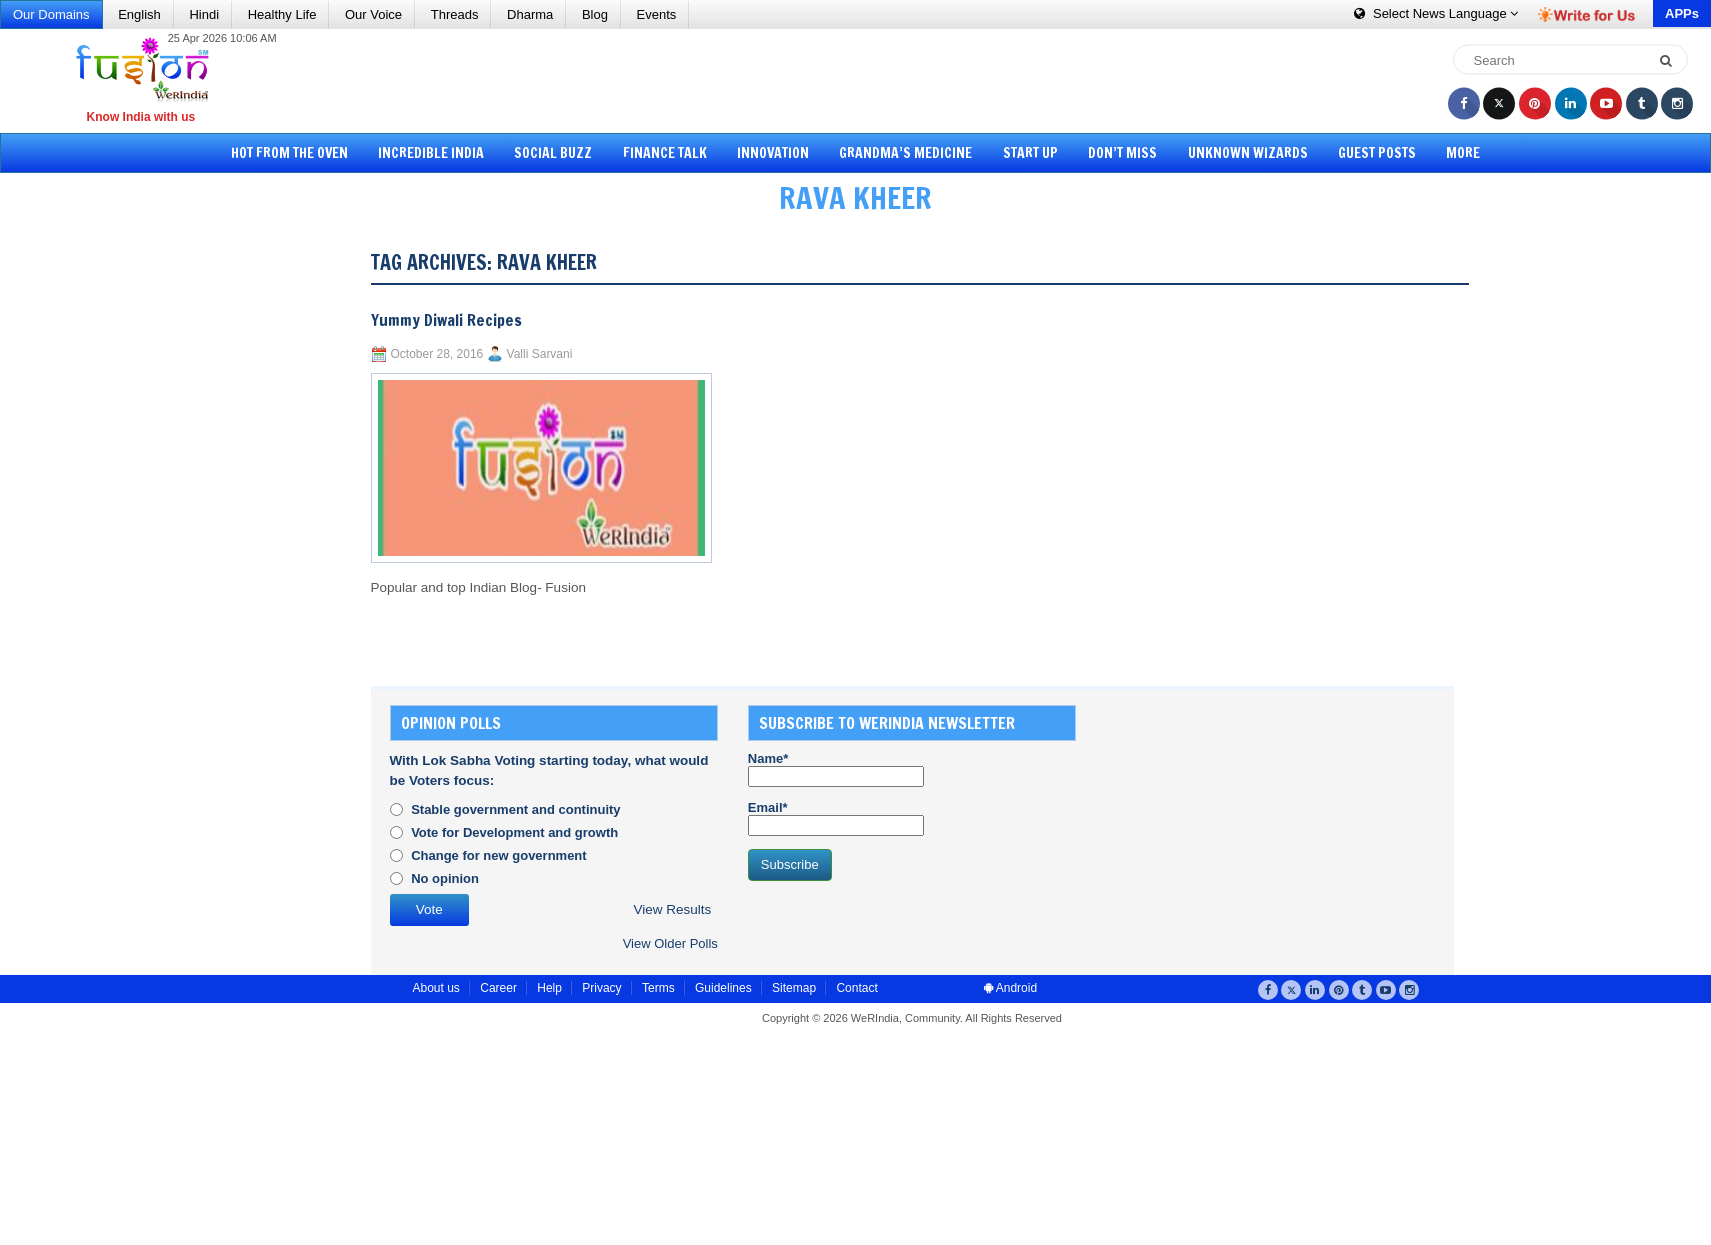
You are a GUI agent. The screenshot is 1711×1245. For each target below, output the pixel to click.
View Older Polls (670, 943)
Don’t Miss (1114, 153)
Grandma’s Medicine (905, 153)
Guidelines (723, 988)
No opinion (445, 878)
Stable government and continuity (515, 809)
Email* (836, 818)
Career (498, 988)
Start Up (1026, 153)
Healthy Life (282, 14)
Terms (658, 988)
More (1444, 153)
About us (436, 988)
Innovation (777, 153)
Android (1010, 988)
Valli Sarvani (540, 354)
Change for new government (499, 855)
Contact (856, 988)
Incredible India (446, 153)
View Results (672, 909)
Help (549, 988)
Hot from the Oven (308, 153)
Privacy (601, 988)
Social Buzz (565, 153)
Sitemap (794, 988)
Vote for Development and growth (514, 832)
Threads (455, 14)
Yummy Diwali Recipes (446, 320)
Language (1436, 13)
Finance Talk (672, 153)
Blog (595, 14)
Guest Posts (1362, 153)
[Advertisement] (863, 80)
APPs (1682, 13)
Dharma (530, 14)
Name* (836, 769)
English (139, 14)
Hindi (204, 14)
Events (657, 14)
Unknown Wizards (1236, 153)
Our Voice (373, 14)
